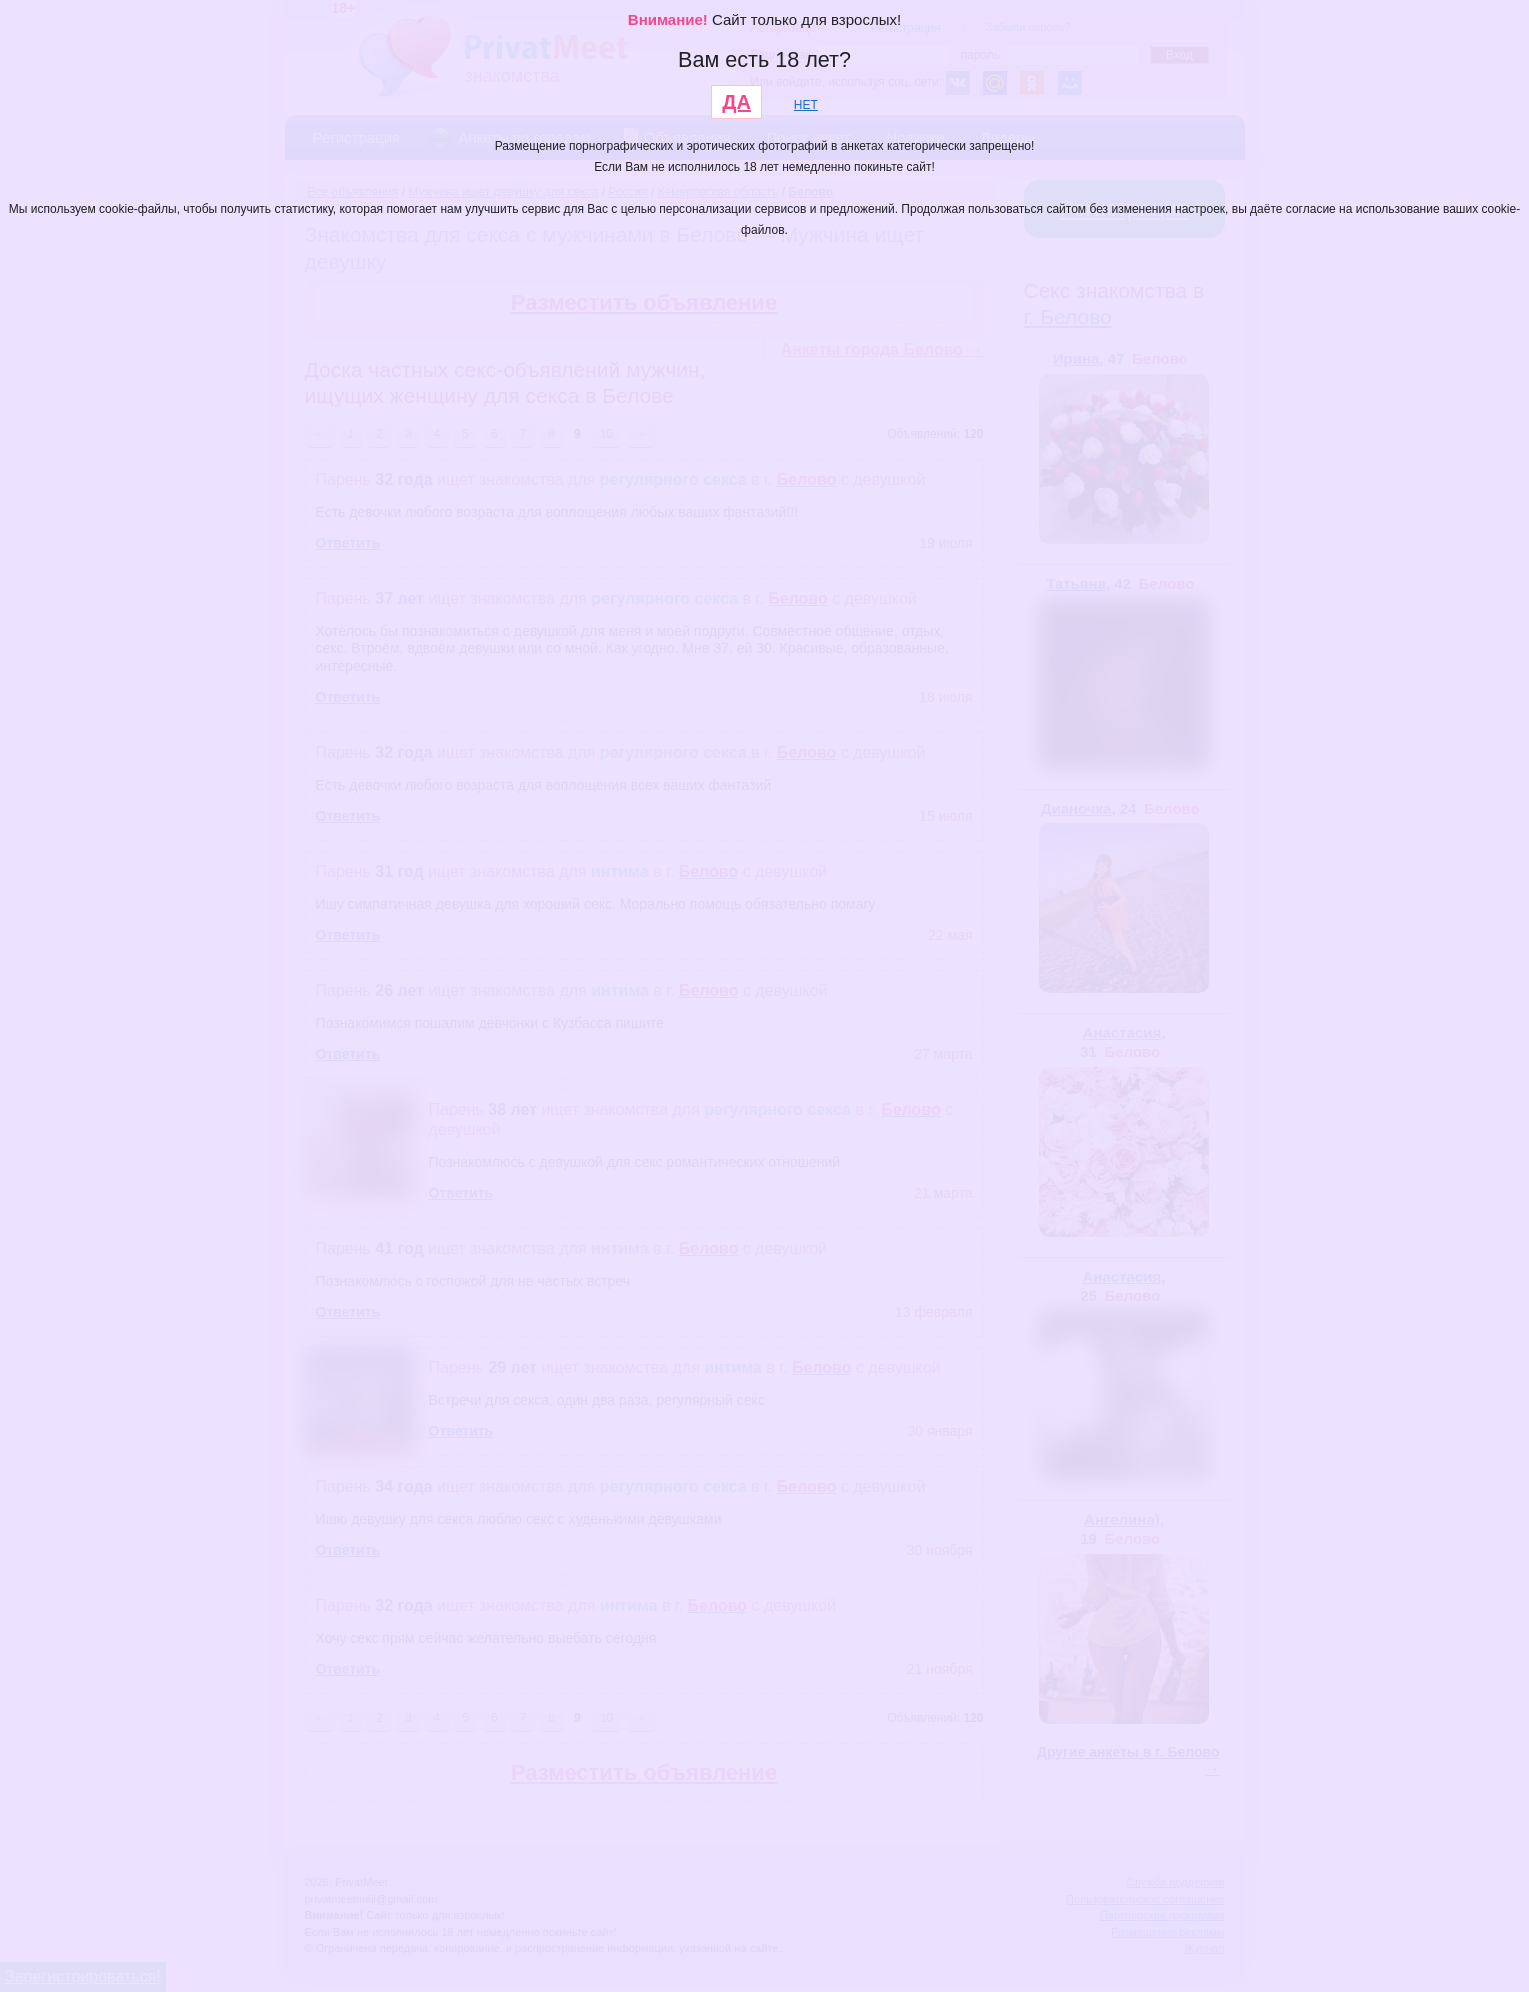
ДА (736, 102)
